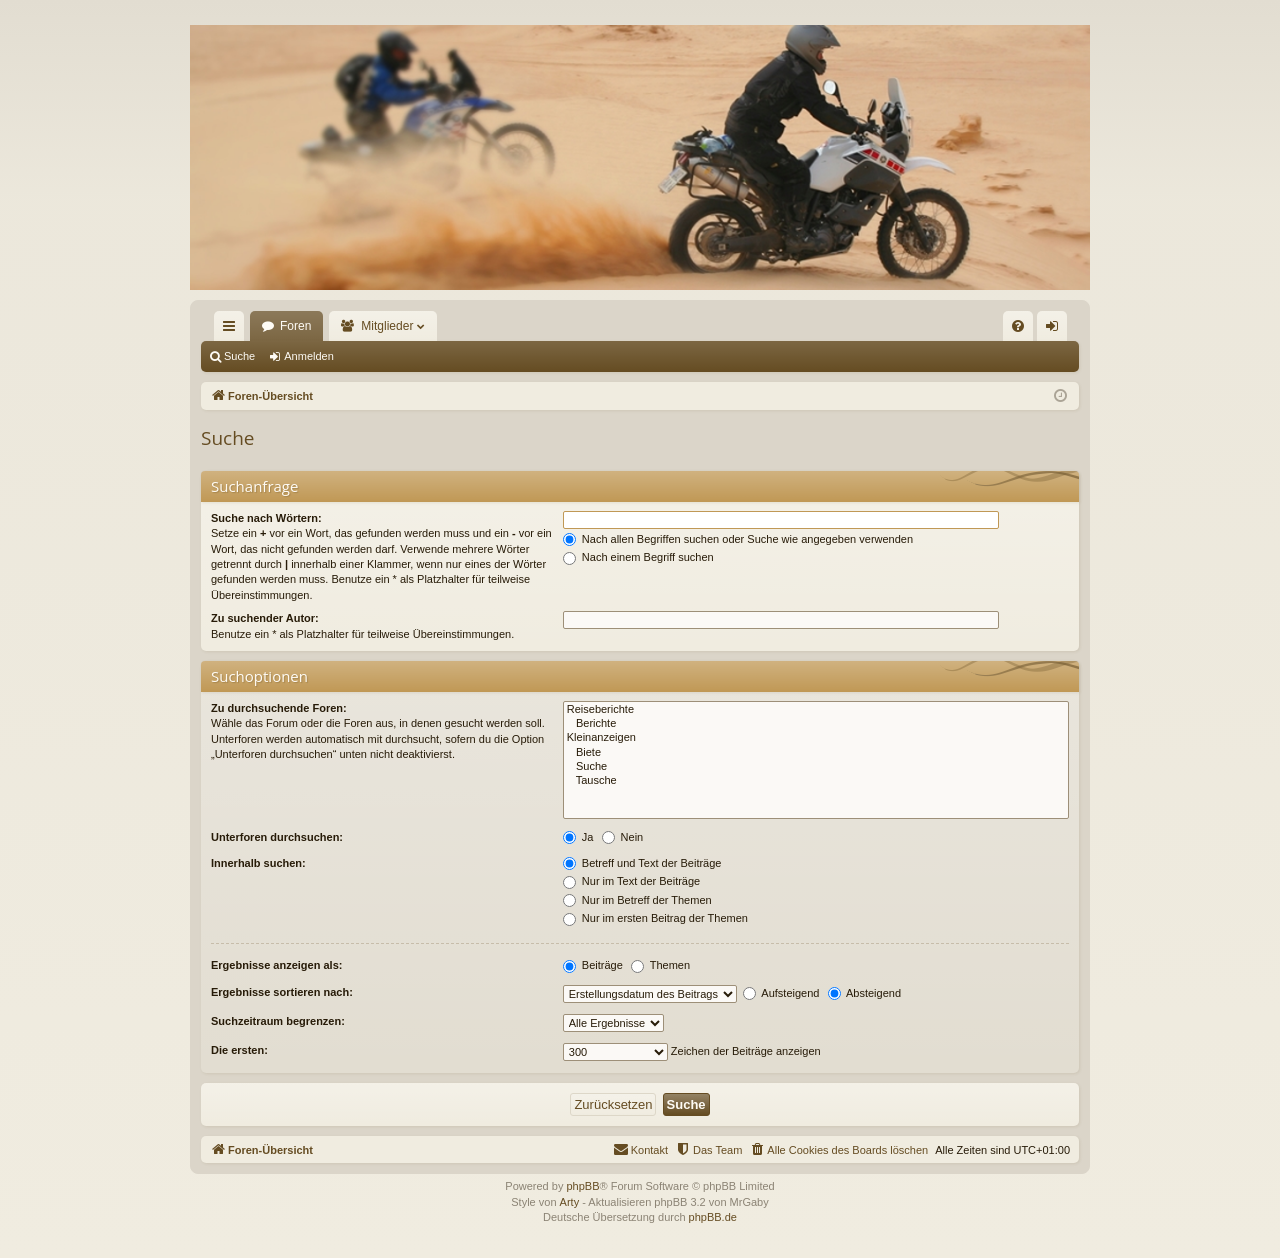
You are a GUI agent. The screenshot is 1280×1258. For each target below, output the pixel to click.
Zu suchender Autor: (265, 618)
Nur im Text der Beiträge (631, 881)
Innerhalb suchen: (258, 863)
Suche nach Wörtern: (266, 518)
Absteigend (865, 993)
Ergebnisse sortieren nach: (282, 992)
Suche (239, 356)
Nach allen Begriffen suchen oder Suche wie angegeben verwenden (738, 539)
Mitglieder (387, 326)
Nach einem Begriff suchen (638, 557)
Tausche (816, 781)
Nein (623, 837)
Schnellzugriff (233, 330)
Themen (660, 965)
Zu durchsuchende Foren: (279, 708)
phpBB (582, 1186)
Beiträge (593, 965)
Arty (570, 1202)
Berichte (816, 724)
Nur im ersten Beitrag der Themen (655, 918)
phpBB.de (713, 1217)
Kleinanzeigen (816, 738)
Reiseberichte (816, 710)
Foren (295, 326)
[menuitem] (1018, 326)
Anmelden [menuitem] (1056, 330)
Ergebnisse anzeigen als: (276, 965)
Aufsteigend (781, 993)
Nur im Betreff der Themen (637, 900)
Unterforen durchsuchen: (277, 837)
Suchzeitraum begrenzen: (278, 1021)
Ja (578, 837)
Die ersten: (239, 1050)
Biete (816, 753)
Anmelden (309, 356)
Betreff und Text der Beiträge (642, 863)
